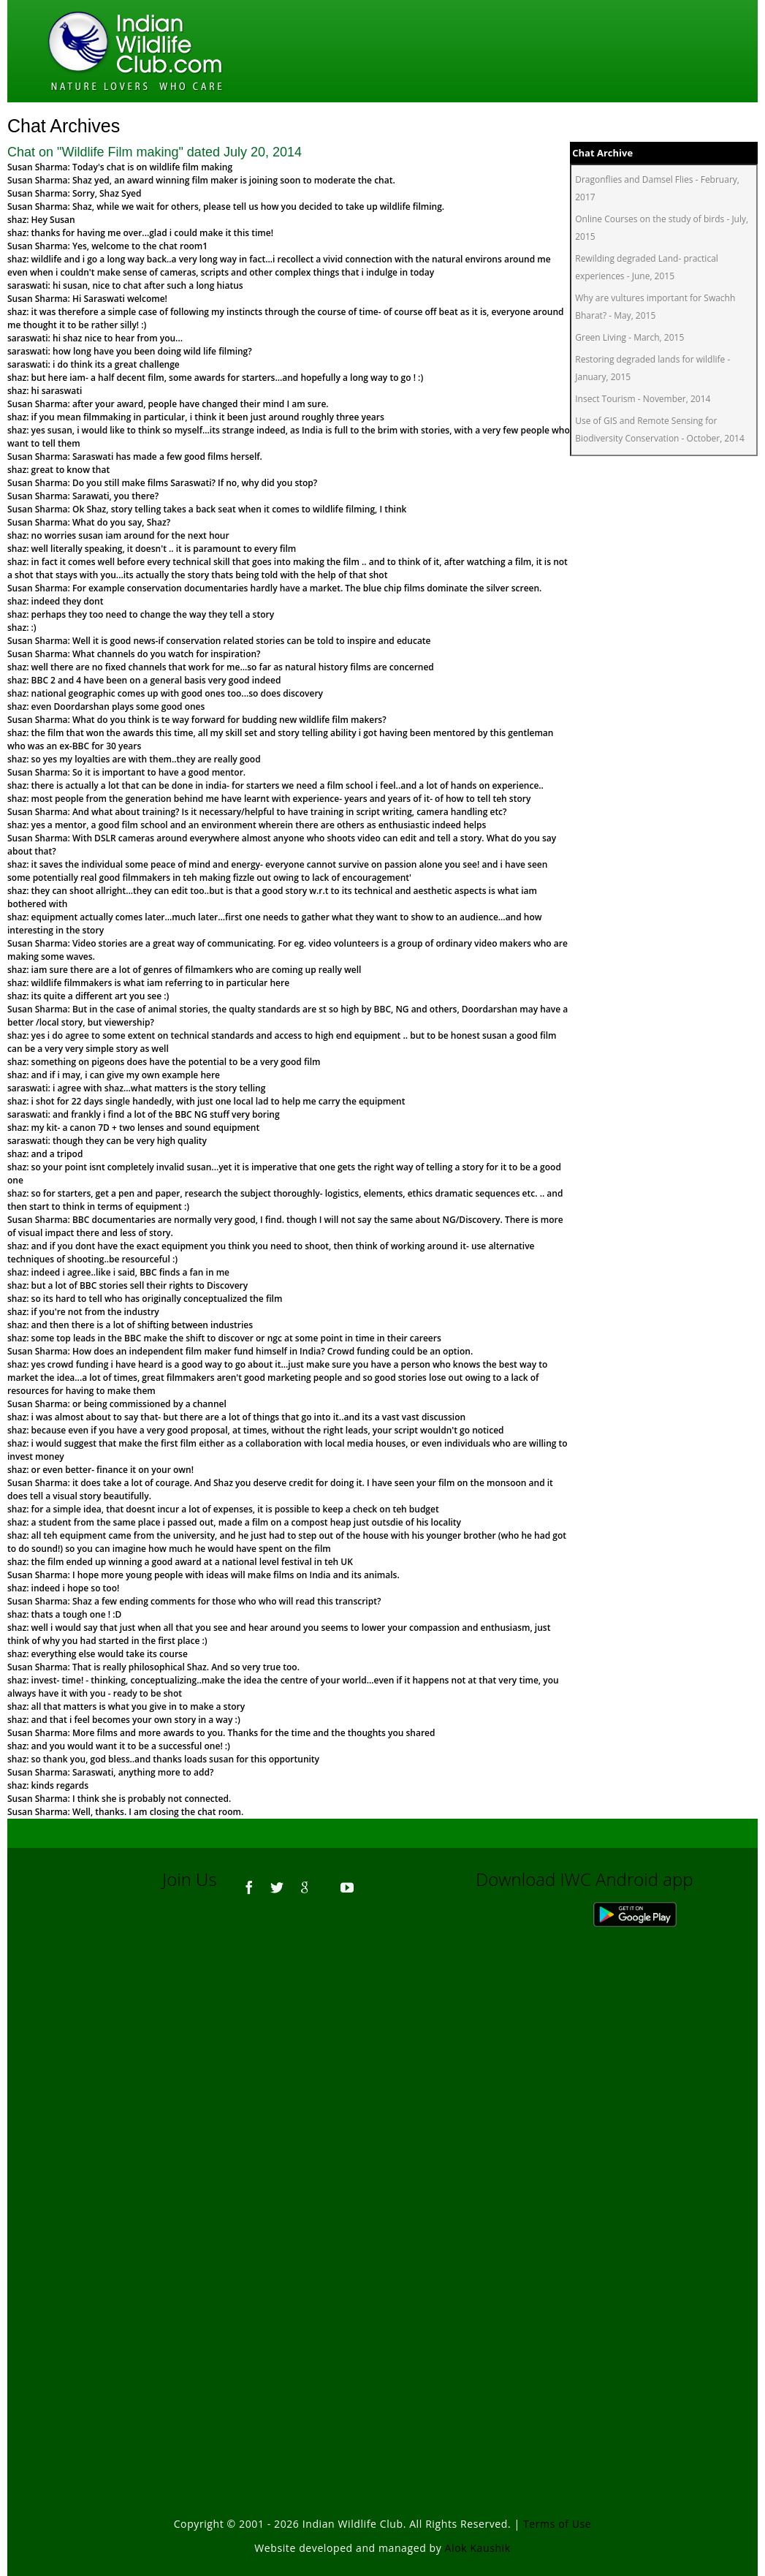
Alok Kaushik (478, 2548)
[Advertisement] (383, 2107)
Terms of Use (557, 2524)
